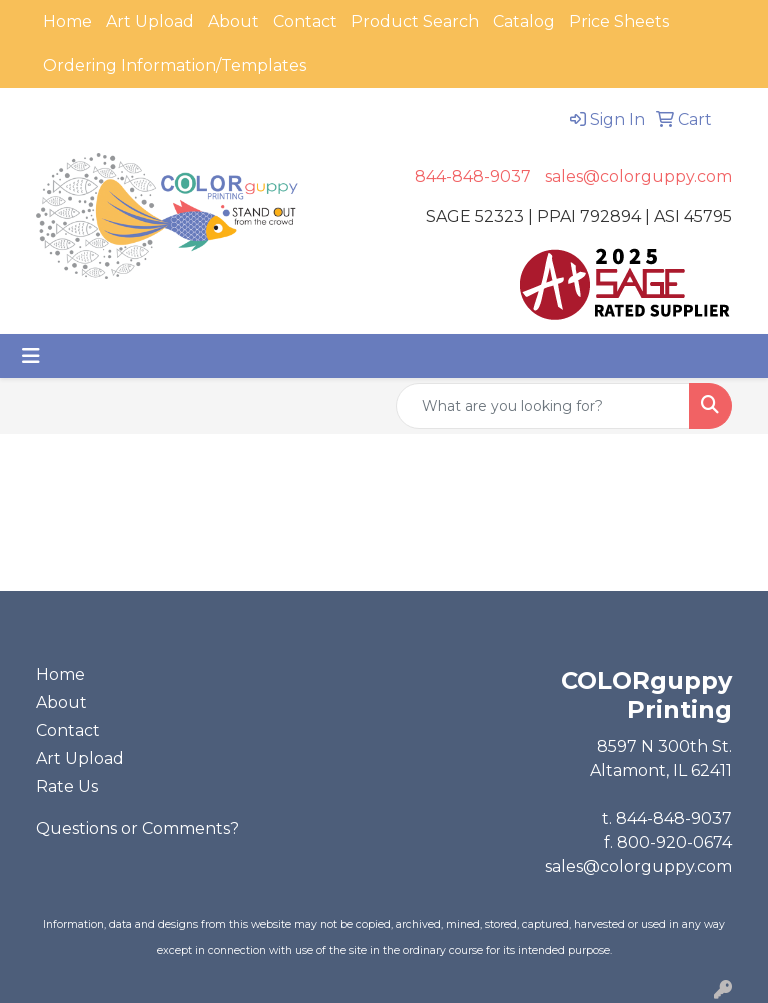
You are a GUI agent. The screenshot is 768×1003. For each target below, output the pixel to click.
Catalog (524, 21)
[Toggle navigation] (31, 356)
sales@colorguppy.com (638, 176)
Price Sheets (619, 21)
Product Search (415, 21)
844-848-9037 (473, 176)
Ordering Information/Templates (174, 65)
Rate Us (67, 786)
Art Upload (150, 21)
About (233, 21)
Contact (305, 21)
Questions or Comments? (137, 828)
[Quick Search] (543, 406)
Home (67, 21)
